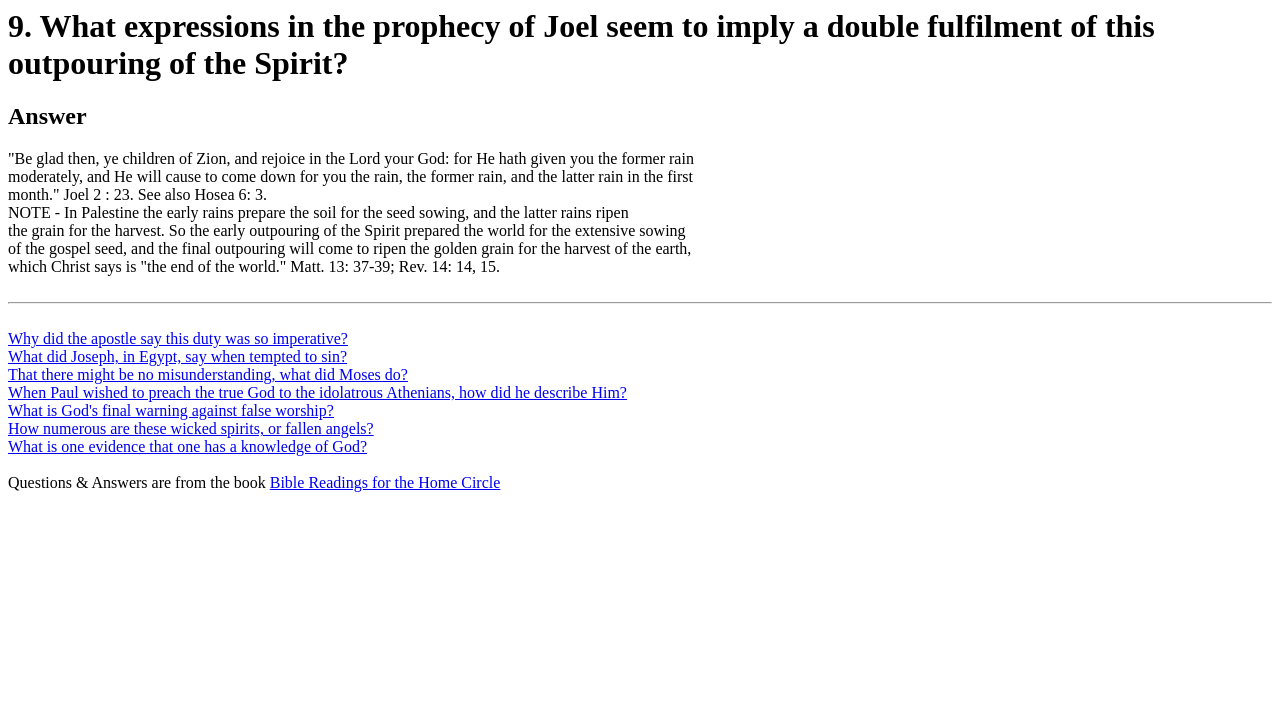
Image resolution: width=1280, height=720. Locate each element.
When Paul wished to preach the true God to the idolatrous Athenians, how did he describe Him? (317, 392)
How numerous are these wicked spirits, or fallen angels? (191, 428)
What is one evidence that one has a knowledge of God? (187, 446)
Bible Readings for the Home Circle (385, 482)
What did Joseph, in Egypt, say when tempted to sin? (177, 356)
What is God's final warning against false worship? (171, 410)
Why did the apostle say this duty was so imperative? (178, 338)
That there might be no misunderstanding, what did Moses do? (208, 374)
